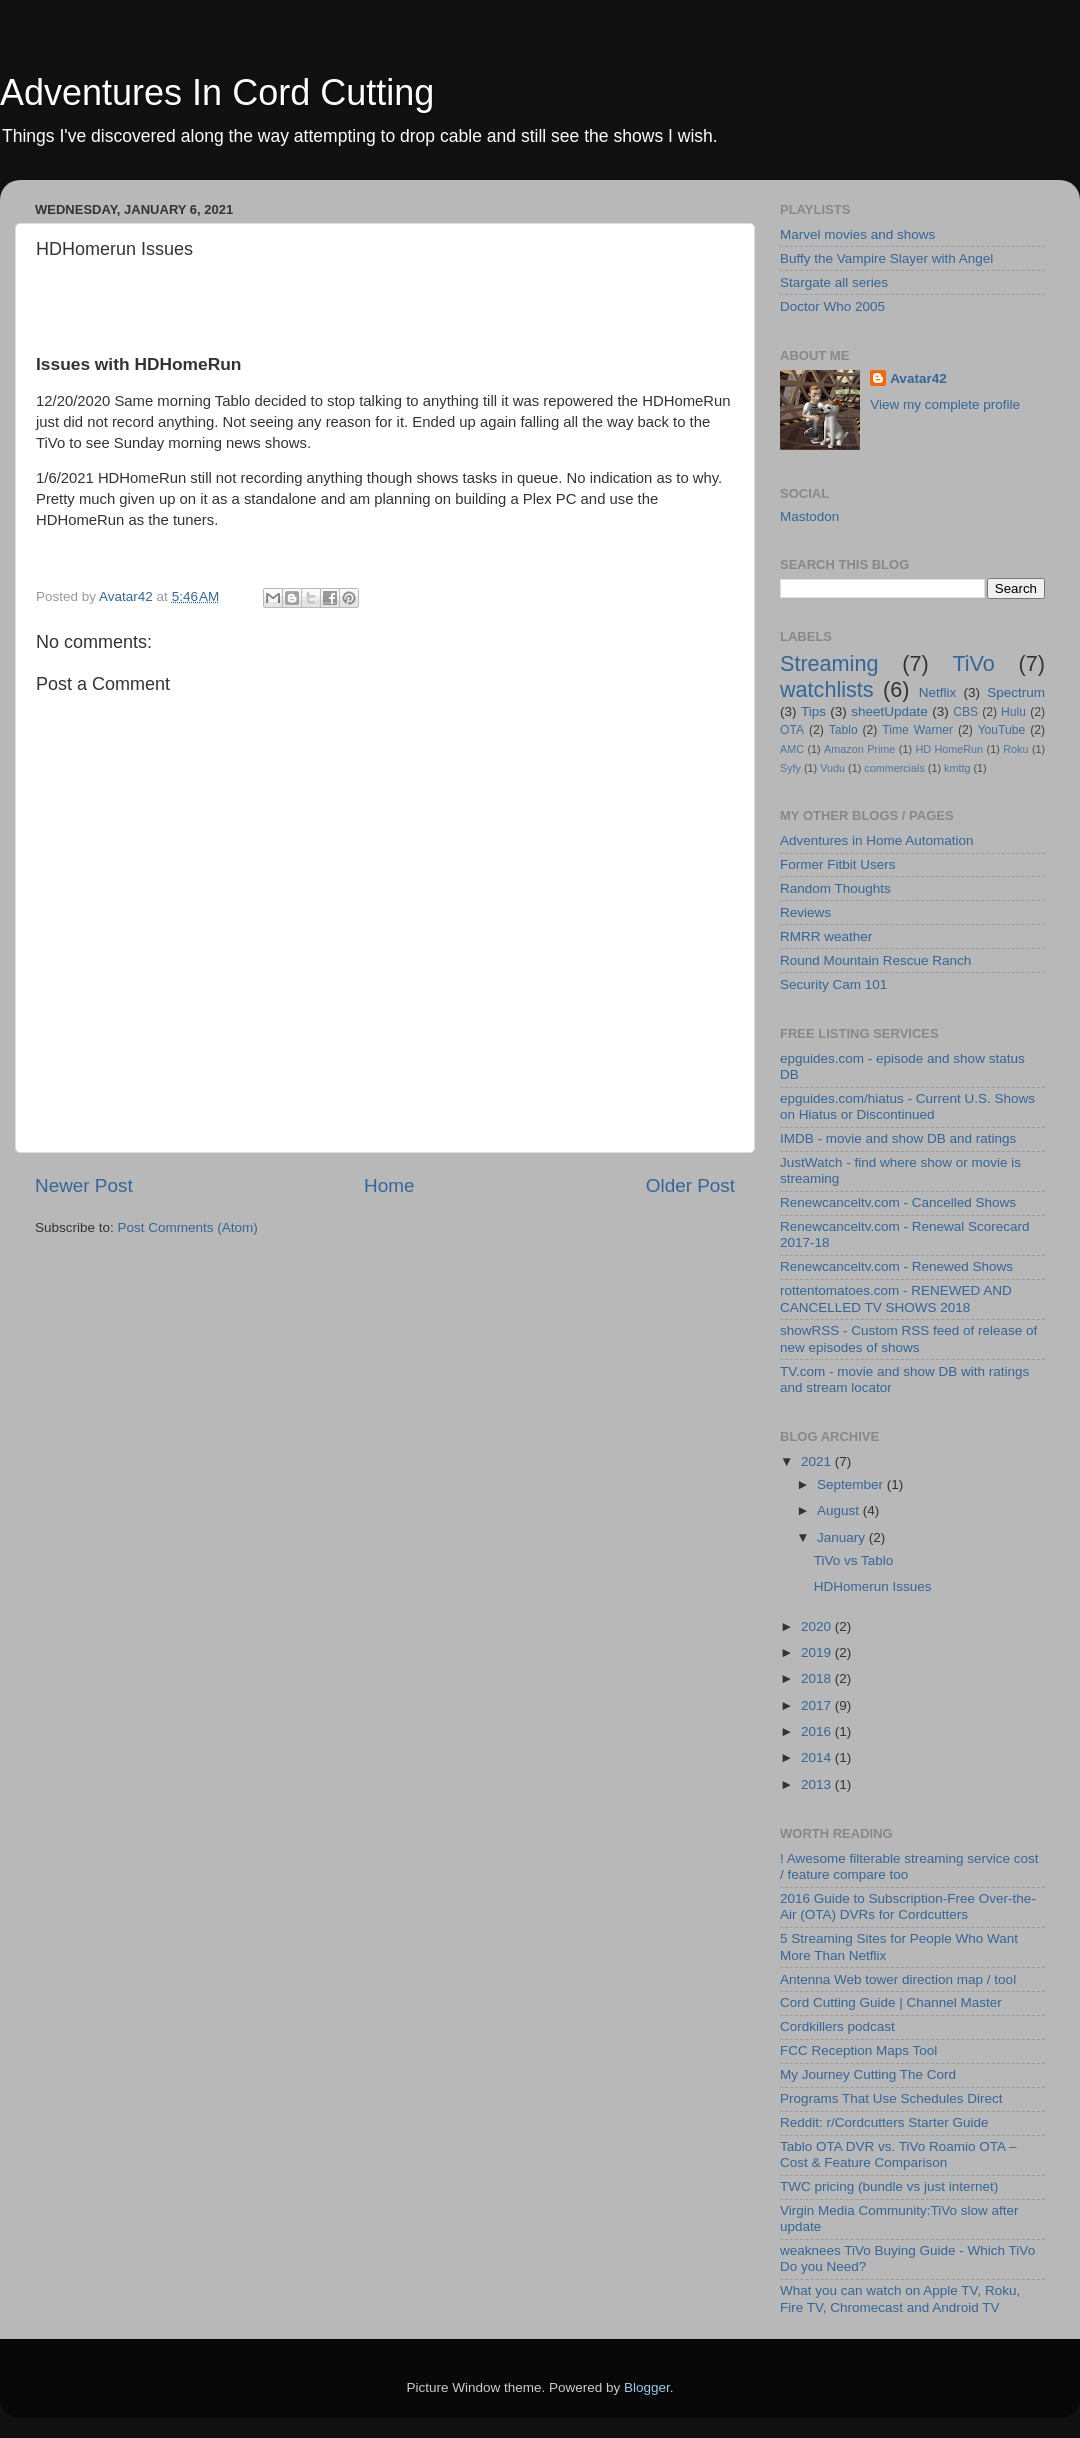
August (840, 1510)
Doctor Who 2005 (832, 306)
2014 (818, 1757)
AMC (792, 749)
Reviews (805, 912)
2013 (818, 1784)
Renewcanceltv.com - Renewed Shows (896, 1266)
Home (389, 1185)
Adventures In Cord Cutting (217, 92)
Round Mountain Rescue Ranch (875, 960)
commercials (894, 768)
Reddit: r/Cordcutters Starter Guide (884, 2122)
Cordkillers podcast (837, 2026)
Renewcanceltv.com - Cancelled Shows (898, 1202)
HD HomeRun (949, 749)
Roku (1015, 749)
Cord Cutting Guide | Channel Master (891, 2002)
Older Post (690, 1185)
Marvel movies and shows (857, 234)
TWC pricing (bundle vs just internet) (889, 2186)
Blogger (647, 2387)
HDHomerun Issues (873, 1586)
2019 (818, 1652)
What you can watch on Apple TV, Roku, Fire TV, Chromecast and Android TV (900, 2298)
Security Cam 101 (833, 984)
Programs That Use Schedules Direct (891, 2098)
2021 (818, 1461)
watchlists (827, 689)
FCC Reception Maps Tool (858, 2050)
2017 (818, 1705)
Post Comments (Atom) (188, 1227)
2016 (818, 1731)
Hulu (1013, 712)
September (852, 1484)
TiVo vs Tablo (854, 1560)
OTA (792, 730)
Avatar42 (918, 378)
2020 (818, 1626)
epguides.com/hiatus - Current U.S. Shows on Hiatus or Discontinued (907, 1106)
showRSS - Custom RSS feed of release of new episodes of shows (908, 1338)
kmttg (957, 768)
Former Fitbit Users (838, 864)
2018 (818, 1678)
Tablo (843, 730)
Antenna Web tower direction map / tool (898, 1979)
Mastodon (809, 516)
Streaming (829, 663)
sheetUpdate (889, 711)
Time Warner (917, 730)
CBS (965, 712)
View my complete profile (945, 404)
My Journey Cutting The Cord (868, 2074)
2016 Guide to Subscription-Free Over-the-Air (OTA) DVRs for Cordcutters (908, 1906)
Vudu (832, 768)
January (843, 1537)
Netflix (938, 692)
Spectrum (1016, 692)
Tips (813, 711)
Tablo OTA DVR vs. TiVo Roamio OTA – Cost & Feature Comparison (898, 2154)
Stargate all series (834, 282)
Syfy (790, 768)
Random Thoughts (835, 888)
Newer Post (84, 1185)
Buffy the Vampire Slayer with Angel (886, 258)
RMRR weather (826, 936)
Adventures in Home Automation (877, 840)
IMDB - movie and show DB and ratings (898, 1138)
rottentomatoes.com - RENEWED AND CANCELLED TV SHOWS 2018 (896, 1298)
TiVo (973, 663)
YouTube (1002, 730)
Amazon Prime (859, 749)
